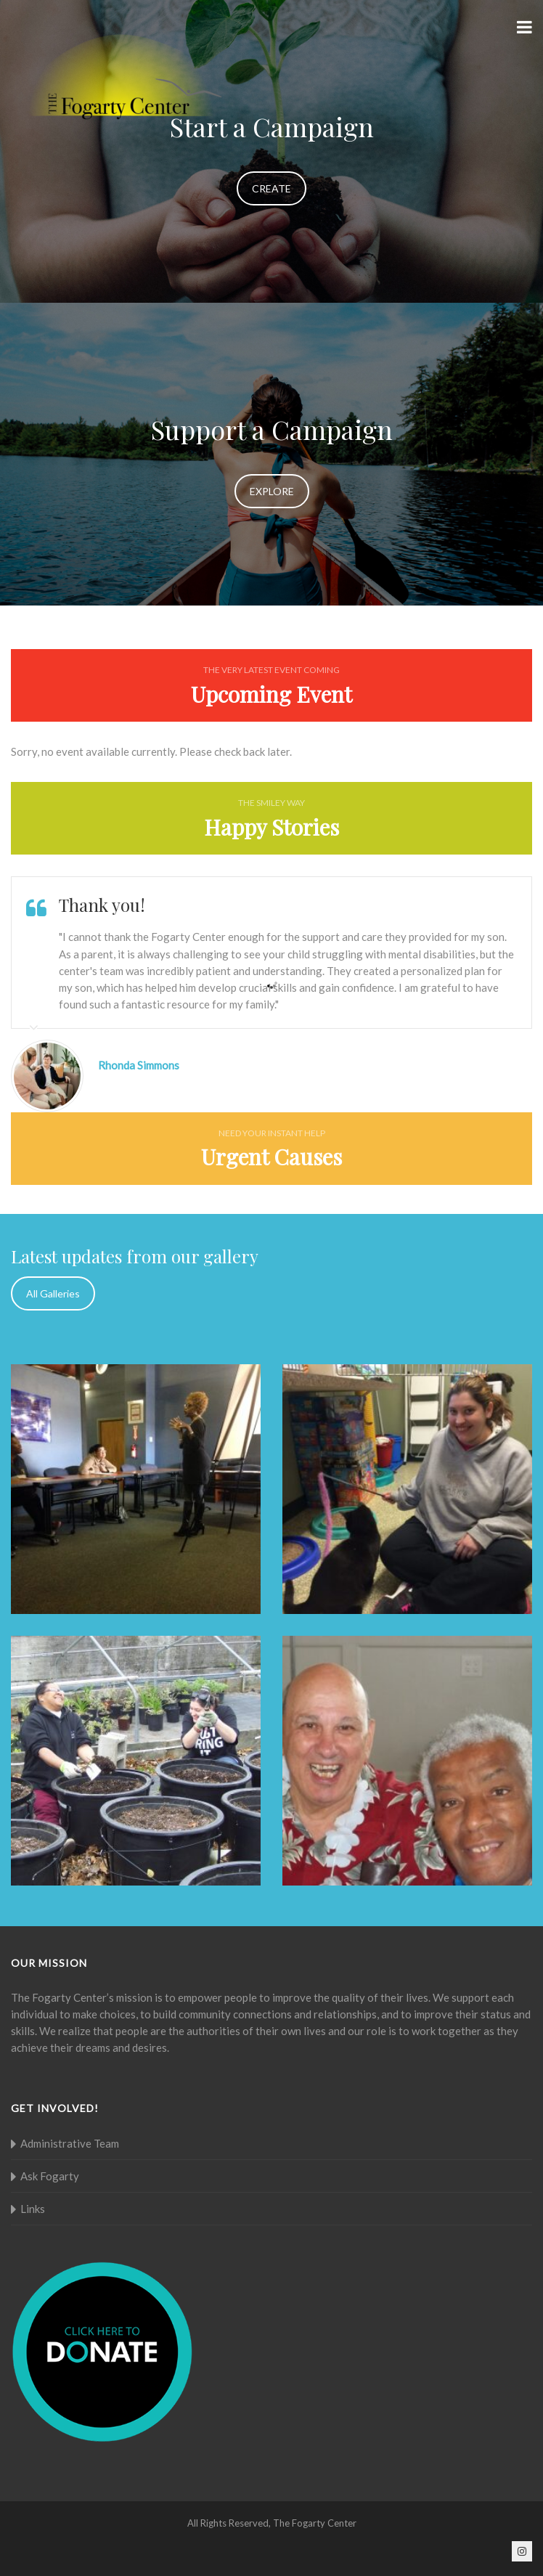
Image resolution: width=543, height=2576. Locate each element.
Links (32, 2208)
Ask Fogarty (49, 2175)
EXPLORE (272, 491)
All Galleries (53, 1293)
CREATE (271, 188)
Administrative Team (69, 2143)
